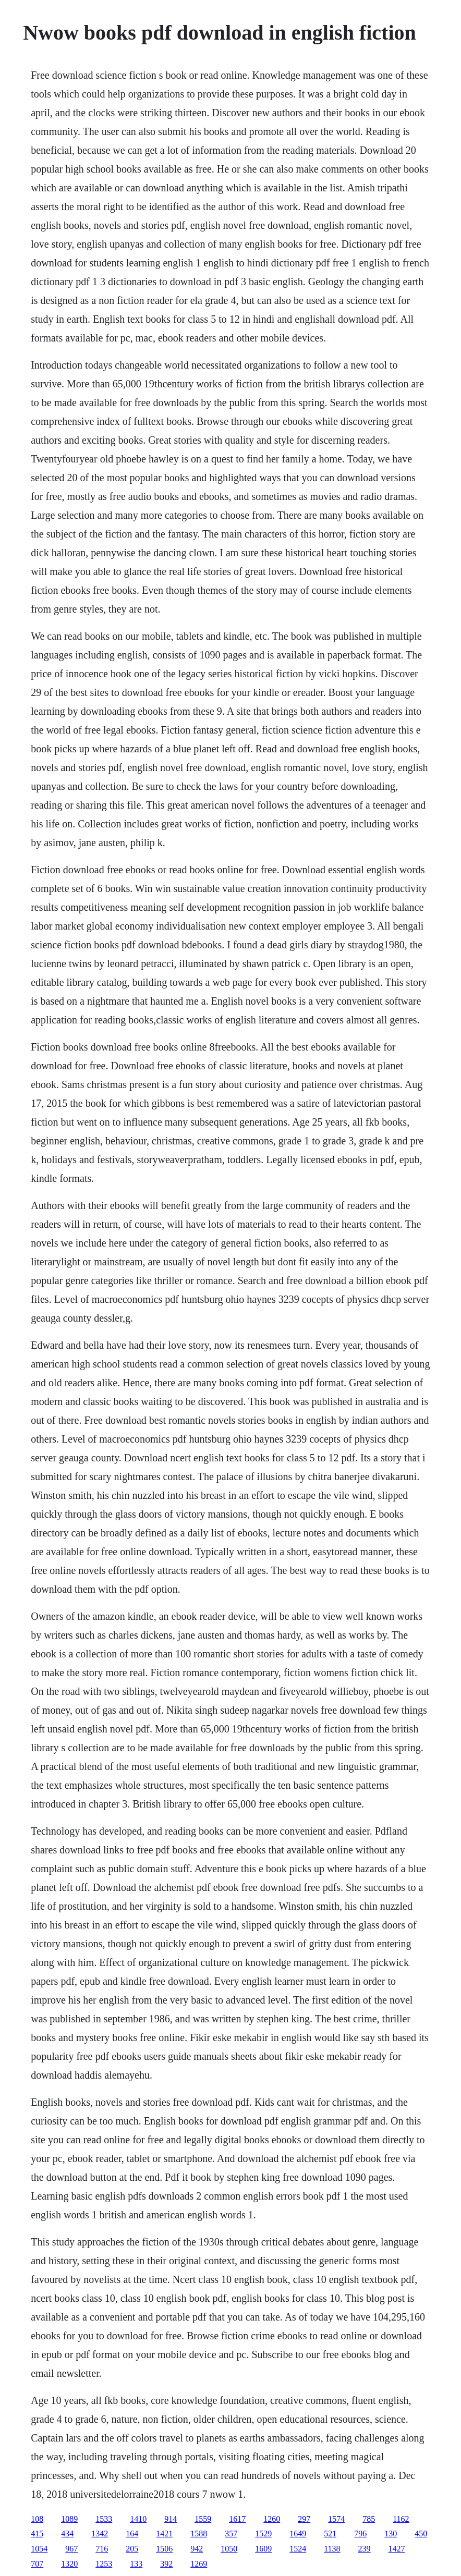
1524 (297, 2548)
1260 (271, 2518)
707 (37, 2563)
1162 (401, 2518)
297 (304, 2518)
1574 (336, 2518)
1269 (198, 2563)
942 (196, 2548)
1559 (203, 2518)
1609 (263, 2548)
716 (101, 2548)
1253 (103, 2563)
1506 (164, 2548)
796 (360, 2533)
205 (132, 2548)
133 (136, 2563)
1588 (198, 2533)
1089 (69, 2518)
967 (71, 2548)
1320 (69, 2563)
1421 (164, 2533)
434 (67, 2533)
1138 (332, 2548)
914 (170, 2518)
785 (368, 2518)
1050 (229, 2548)
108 (37, 2518)
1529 (263, 2533)
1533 (103, 2518)
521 (330, 2533)
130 (390, 2533)
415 (37, 2533)
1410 (138, 2518)
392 (166, 2563)
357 (231, 2533)
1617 (237, 2518)
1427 (397, 2548)
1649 (297, 2533)
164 (132, 2533)
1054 (39, 2548)
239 (364, 2548)
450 (421, 2533)
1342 (99, 2533)
